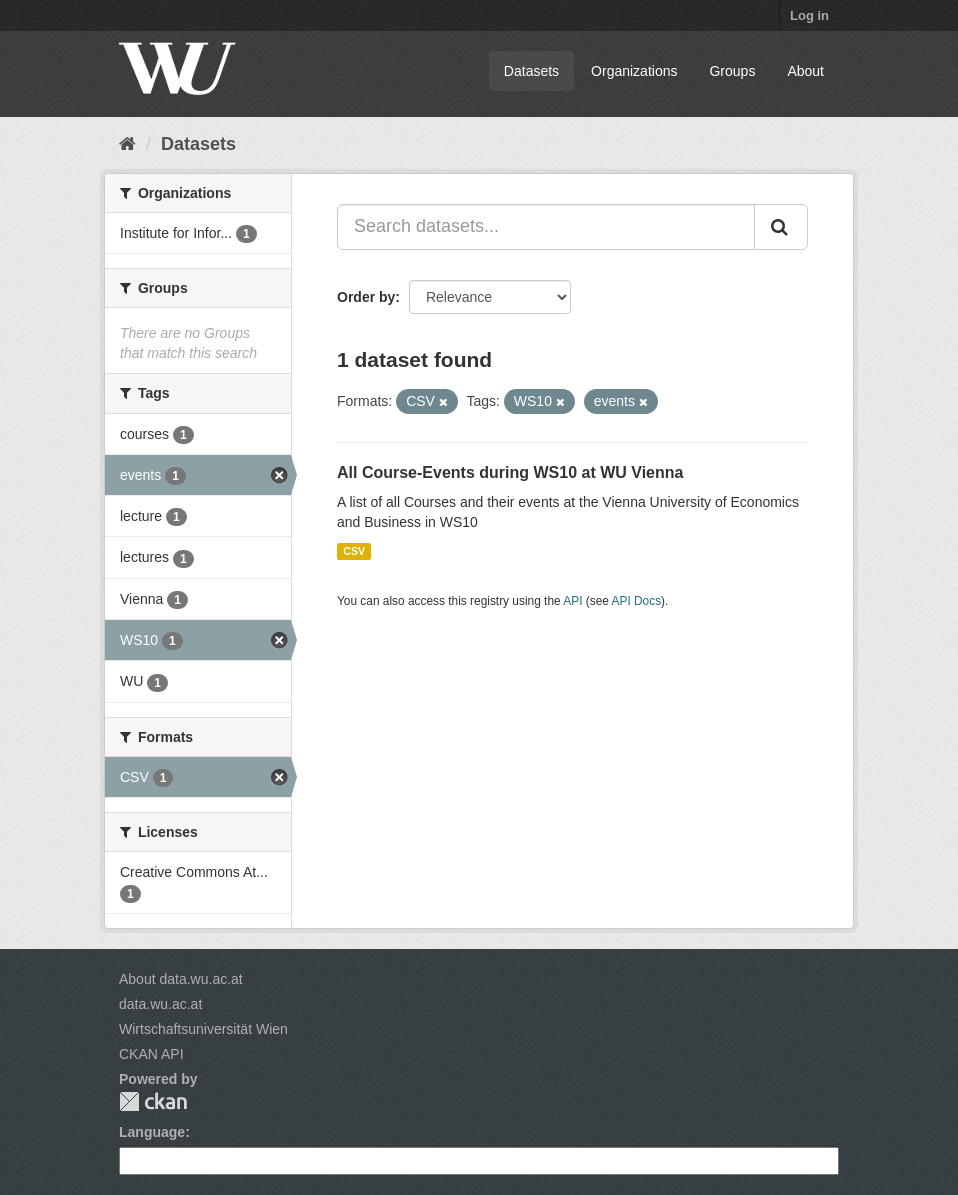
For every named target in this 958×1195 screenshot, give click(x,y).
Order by (366, 297)
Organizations (634, 71)
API (572, 601)
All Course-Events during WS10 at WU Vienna (510, 472)
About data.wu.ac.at (181, 979)
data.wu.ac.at (160, 1004)
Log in (809, 15)
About (805, 71)
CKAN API (151, 1054)
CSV (354, 551)
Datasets (531, 71)
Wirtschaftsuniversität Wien (203, 1029)
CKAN (153, 1101)
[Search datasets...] (546, 227)
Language (152, 1132)
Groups (732, 71)
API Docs (637, 601)
